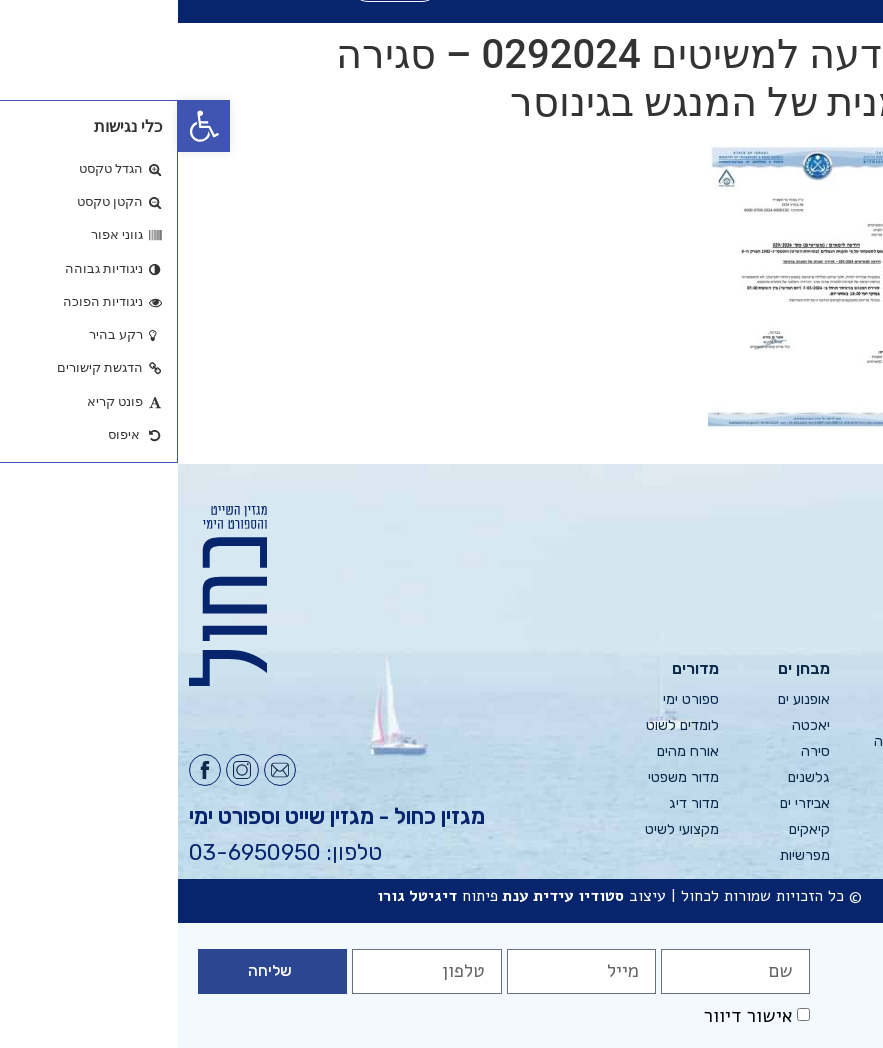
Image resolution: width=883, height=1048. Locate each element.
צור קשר (848, 823)
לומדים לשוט (504, 725)
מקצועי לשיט (504, 829)
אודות (857, 699)
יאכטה (633, 725)
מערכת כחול (836, 751)
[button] (26, 126)
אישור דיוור (570, 1016)
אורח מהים (510, 751)
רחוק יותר (734, 845)
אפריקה (739, 767)
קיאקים (631, 829)
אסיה (747, 819)
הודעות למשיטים (848, 787)
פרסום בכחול (835, 725)
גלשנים (631, 777)
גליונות (853, 673)
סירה (637, 751)
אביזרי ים (627, 803)
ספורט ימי (513, 699)
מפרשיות (627, 855)
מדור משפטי (505, 777)
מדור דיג (516, 803)
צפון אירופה (729, 741)
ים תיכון (741, 715)
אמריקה (738, 793)
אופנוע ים (626, 699)
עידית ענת (360, 896)
